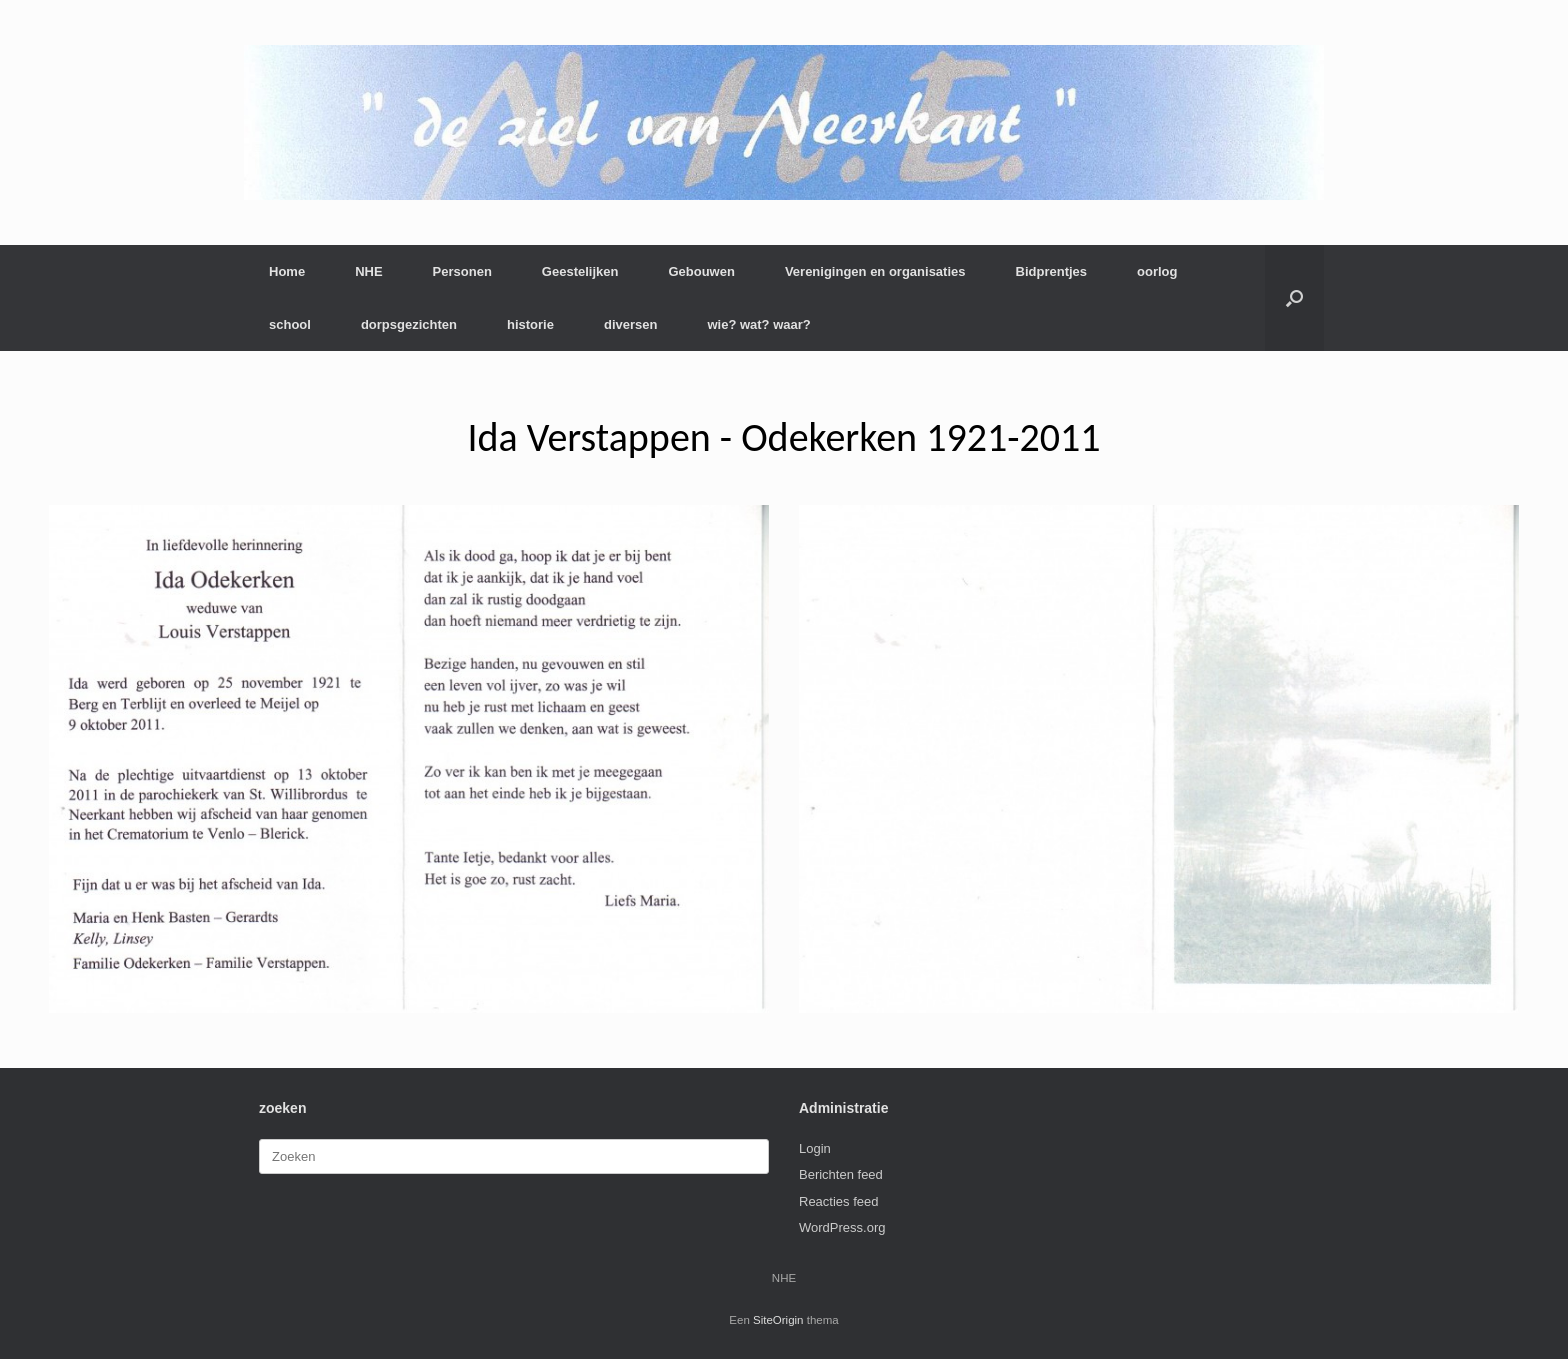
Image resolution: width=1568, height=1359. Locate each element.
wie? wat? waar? (758, 324)
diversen (630, 324)
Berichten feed (841, 1174)
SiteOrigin (778, 1320)
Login (815, 1148)
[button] (1294, 298)
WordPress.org (842, 1227)
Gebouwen (701, 271)
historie (530, 324)
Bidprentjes (1052, 271)
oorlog (1157, 271)
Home (287, 271)
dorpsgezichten (409, 324)
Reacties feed (839, 1201)
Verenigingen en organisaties (875, 271)
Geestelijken (580, 271)
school (290, 324)
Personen (462, 271)
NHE (368, 271)
